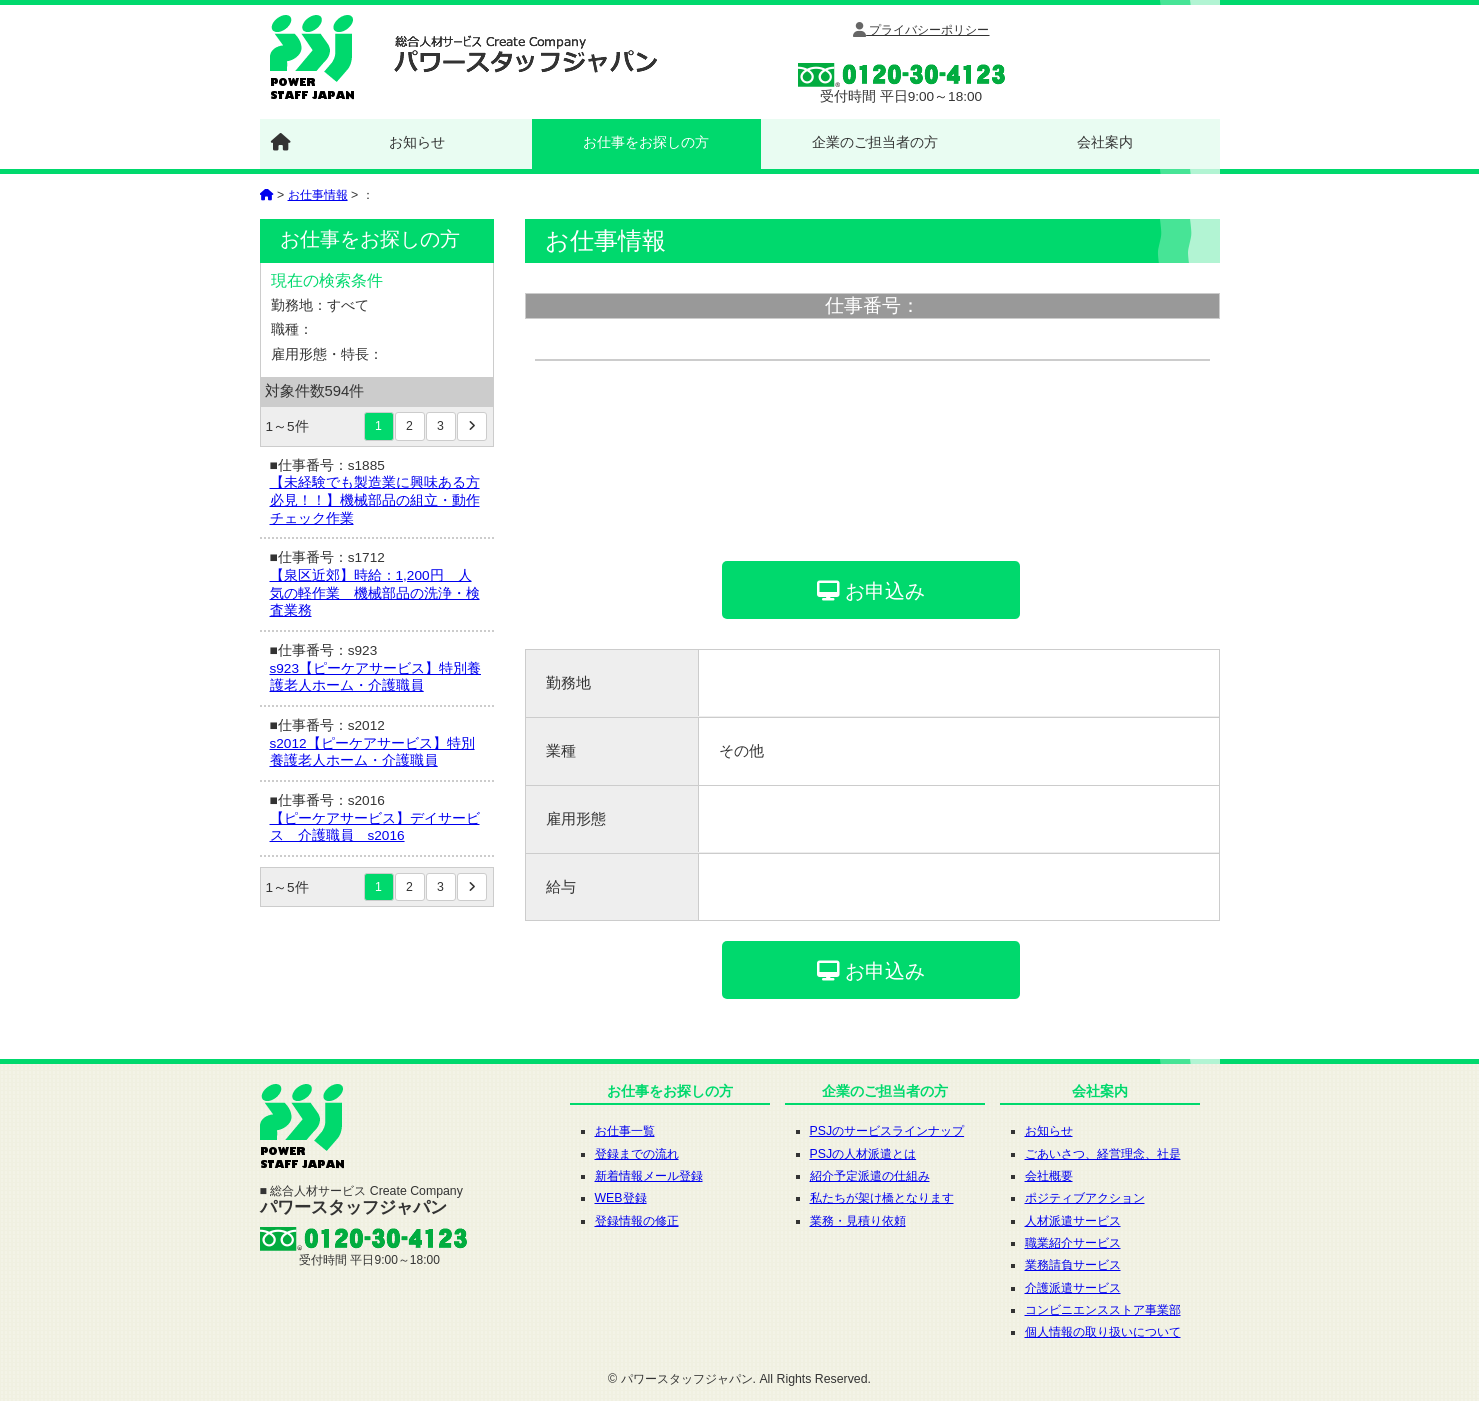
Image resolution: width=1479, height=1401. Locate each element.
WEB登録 (621, 1198)
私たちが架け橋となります (882, 1198)
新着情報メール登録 (649, 1176)
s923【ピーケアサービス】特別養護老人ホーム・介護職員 (375, 677)
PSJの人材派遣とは (863, 1154)
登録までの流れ (637, 1154)
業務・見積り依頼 (858, 1221)
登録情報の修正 (637, 1221)
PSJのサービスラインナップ (887, 1131)
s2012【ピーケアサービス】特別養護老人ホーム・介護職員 (372, 752)
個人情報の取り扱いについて (1103, 1332)
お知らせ (417, 142)
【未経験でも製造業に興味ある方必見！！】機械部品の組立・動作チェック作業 (375, 500)
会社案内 (1105, 142)
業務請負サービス (1073, 1265)
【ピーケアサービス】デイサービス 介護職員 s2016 (375, 827)
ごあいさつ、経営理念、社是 (1103, 1154)
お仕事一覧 (625, 1131)
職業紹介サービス (1073, 1243)
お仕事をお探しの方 (646, 142)
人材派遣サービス (1073, 1221)
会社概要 (1049, 1176)
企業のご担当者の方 (875, 142)
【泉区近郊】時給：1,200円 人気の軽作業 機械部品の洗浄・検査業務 (375, 593)
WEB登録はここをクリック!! (1112, 60)
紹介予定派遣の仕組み (870, 1176)
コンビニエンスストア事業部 (1103, 1310)
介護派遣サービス (1073, 1288)
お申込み (871, 591)
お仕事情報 (318, 195)
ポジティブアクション (1085, 1198)
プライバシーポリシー (921, 30)
